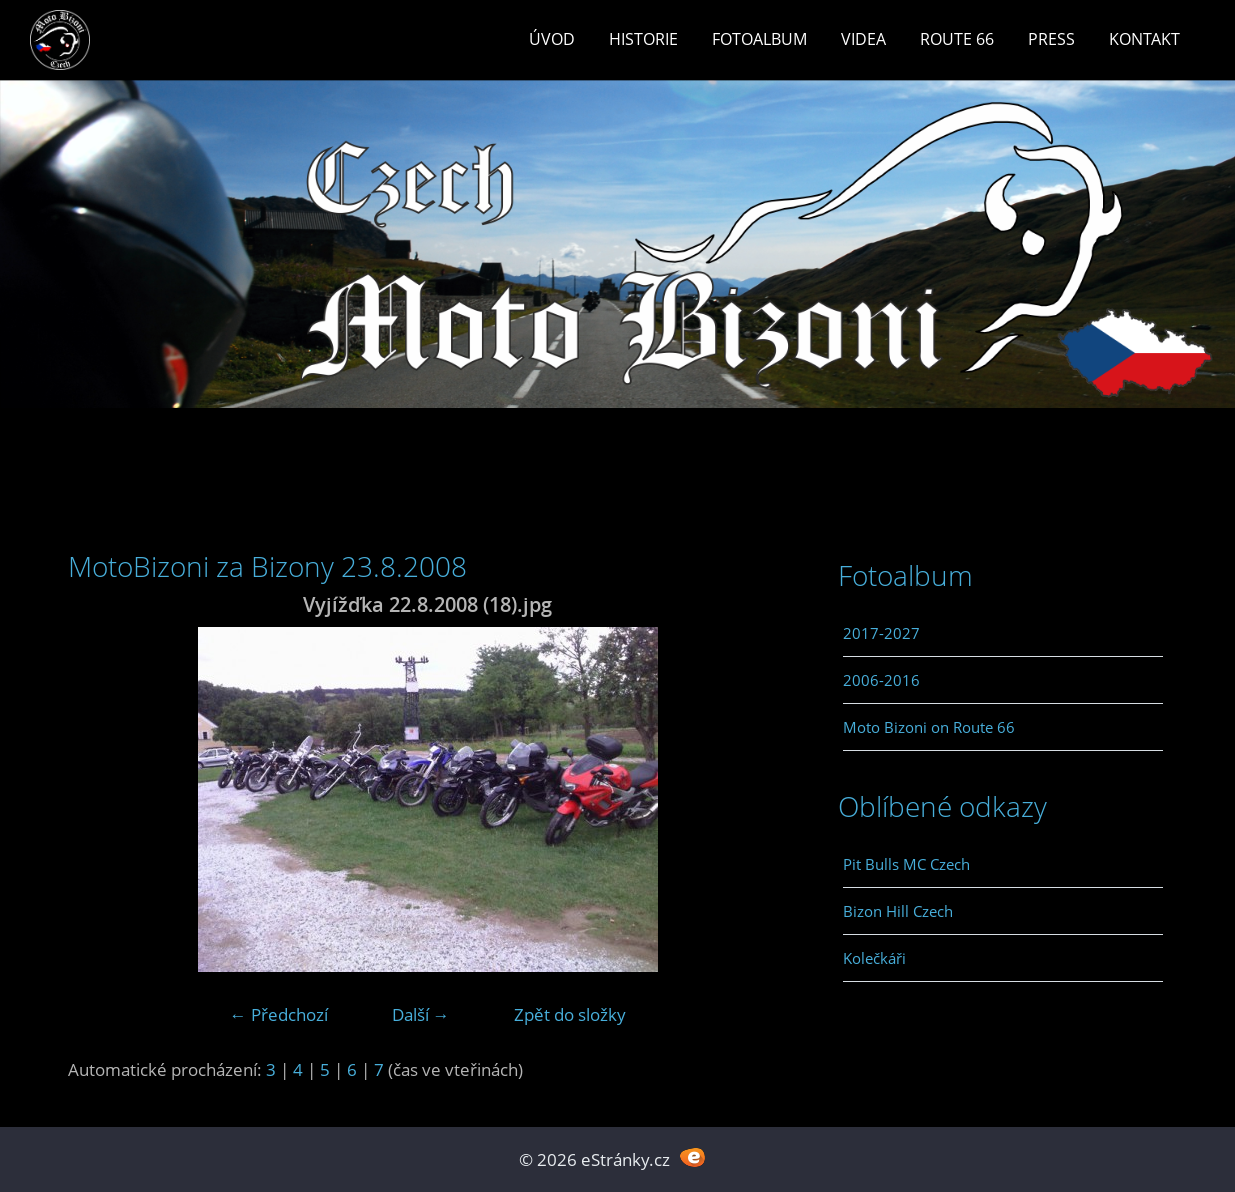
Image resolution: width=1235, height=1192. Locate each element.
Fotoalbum (759, 39)
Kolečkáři (874, 958)
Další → (421, 1014)
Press (1051, 39)
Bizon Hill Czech (898, 911)
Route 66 (957, 39)
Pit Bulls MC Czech (906, 864)
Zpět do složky (570, 1014)
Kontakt (1144, 39)
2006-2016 (881, 680)
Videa (863, 39)
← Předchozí (279, 1014)
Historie (643, 39)
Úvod (552, 39)
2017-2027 (881, 633)
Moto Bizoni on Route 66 (929, 727)
